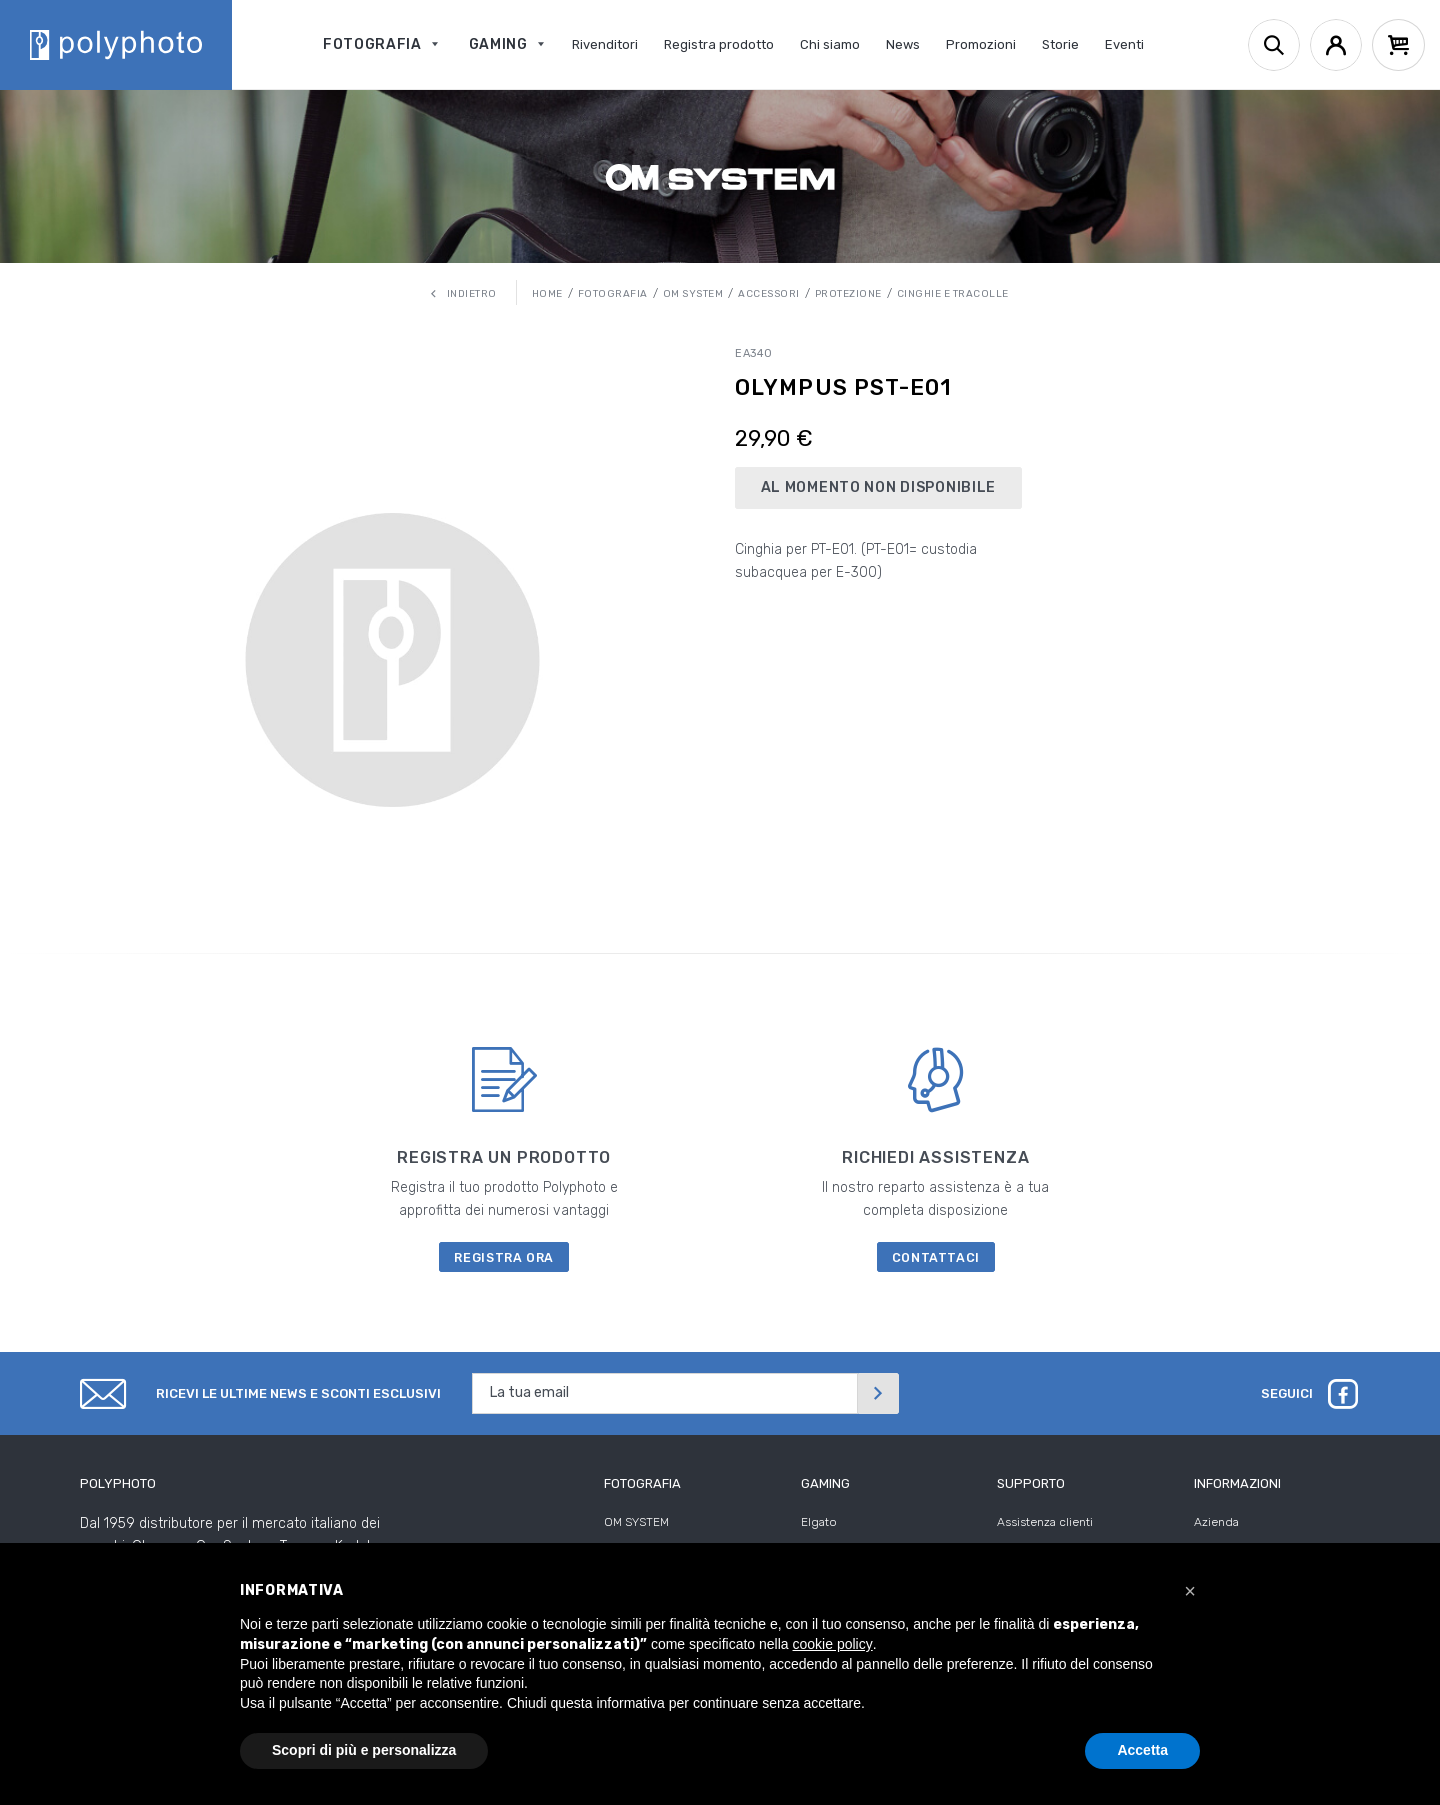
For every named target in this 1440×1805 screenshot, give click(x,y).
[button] (1190, 1591)
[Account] (1336, 45)
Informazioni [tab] (1237, 1483)
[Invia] (878, 1393)
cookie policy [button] (833, 1644)
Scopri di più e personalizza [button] (364, 1750)
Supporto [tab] (1031, 1483)
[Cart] (1398, 45)
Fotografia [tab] (642, 1483)
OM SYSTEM (636, 1522)
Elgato (819, 1522)
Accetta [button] (1142, 1750)
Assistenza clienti (1045, 1522)
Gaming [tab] (825, 1483)
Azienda (1216, 1522)
